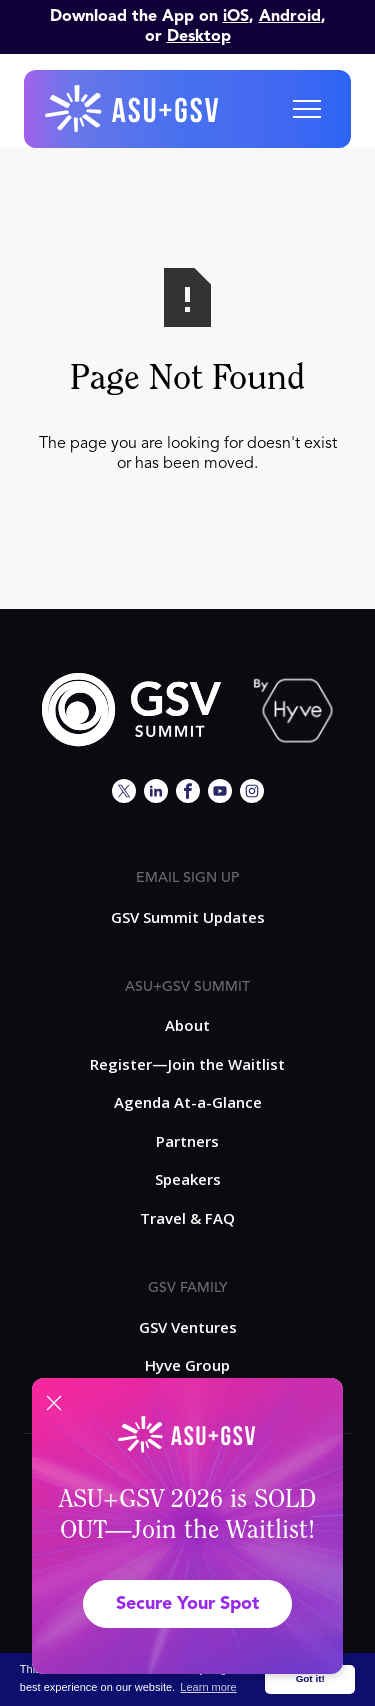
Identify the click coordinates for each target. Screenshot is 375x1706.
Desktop (199, 37)
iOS (236, 17)
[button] (307, 109)
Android (290, 17)
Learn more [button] (208, 1687)
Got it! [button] (310, 1678)
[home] (133, 109)
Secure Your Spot (187, 1604)
